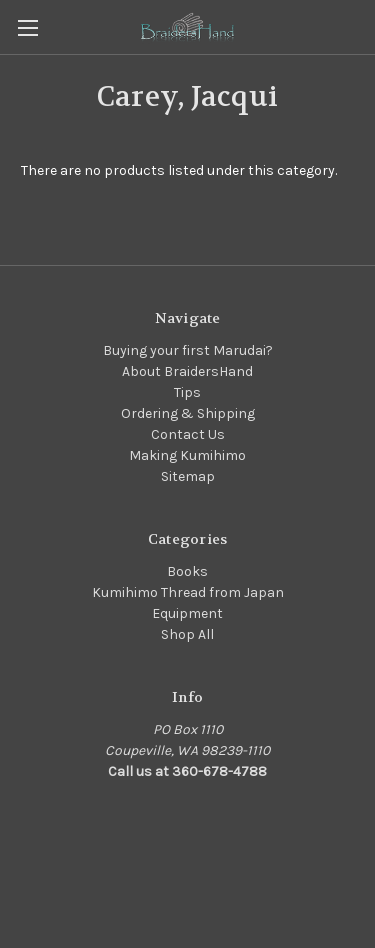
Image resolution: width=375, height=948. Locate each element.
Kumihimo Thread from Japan (188, 592)
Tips (187, 392)
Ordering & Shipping (188, 413)
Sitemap (188, 476)
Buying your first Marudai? (188, 350)
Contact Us (188, 434)
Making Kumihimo (187, 455)
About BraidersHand (187, 371)
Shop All (187, 634)
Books (187, 571)
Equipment (187, 613)
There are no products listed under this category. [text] (179, 170)
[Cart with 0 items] (364, 26)
